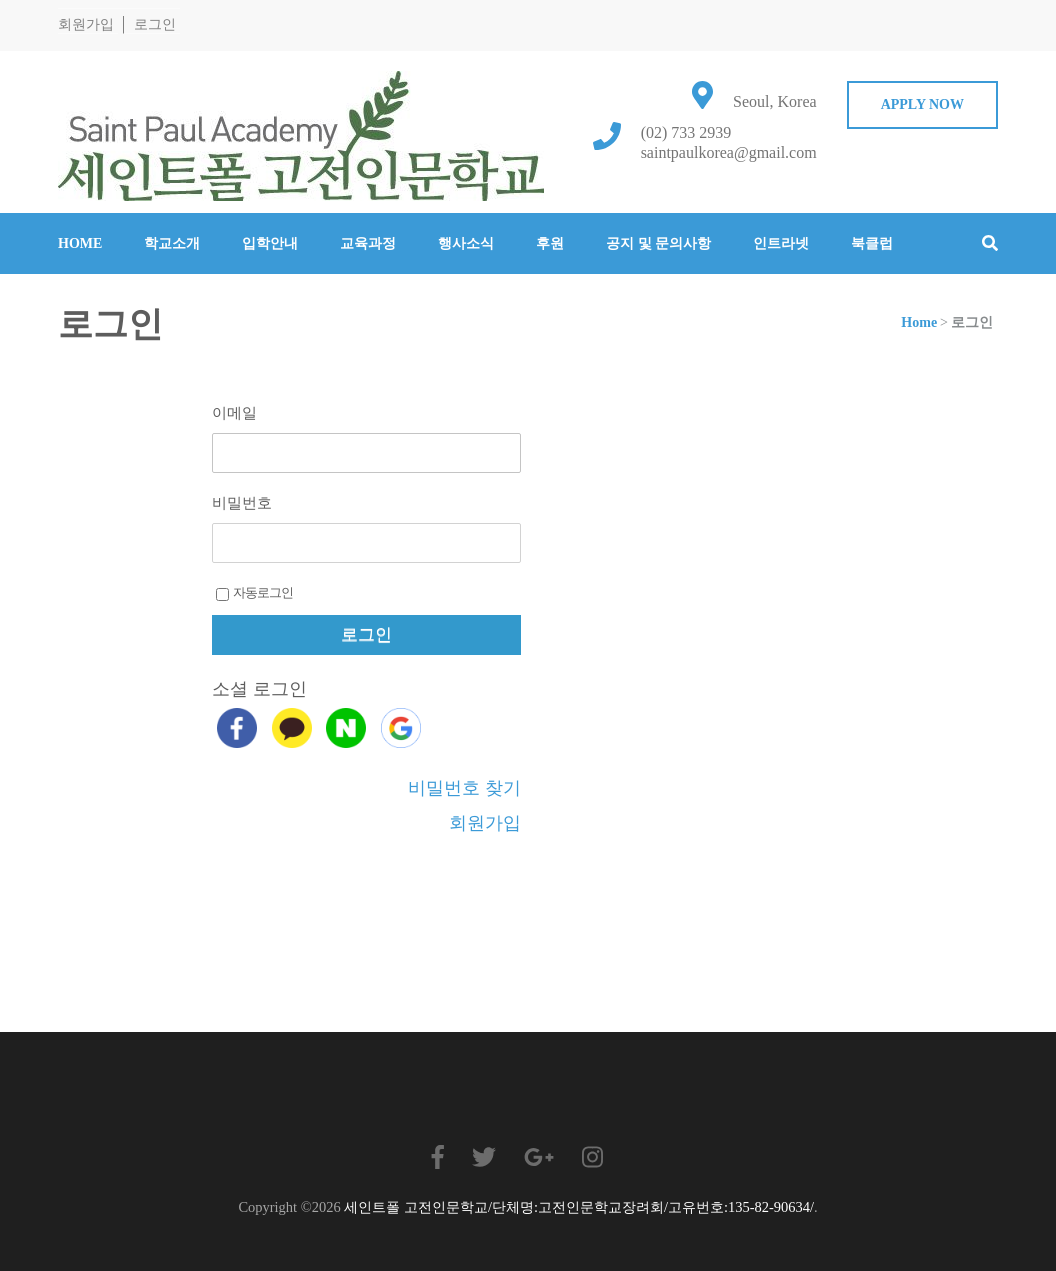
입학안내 (270, 243)
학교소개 (172, 243)
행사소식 (466, 243)
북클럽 (872, 243)
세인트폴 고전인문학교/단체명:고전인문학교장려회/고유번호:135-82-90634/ (579, 1207)
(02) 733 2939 (686, 132)
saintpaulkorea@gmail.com (729, 152)
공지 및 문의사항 (658, 243)
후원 (550, 243)
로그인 (155, 24)
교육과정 (368, 243)
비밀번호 (242, 503)
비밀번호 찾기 (464, 788)
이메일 (234, 413)
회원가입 (86, 24)
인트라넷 (781, 243)
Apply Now (922, 104)
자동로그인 (254, 593)
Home (80, 243)
